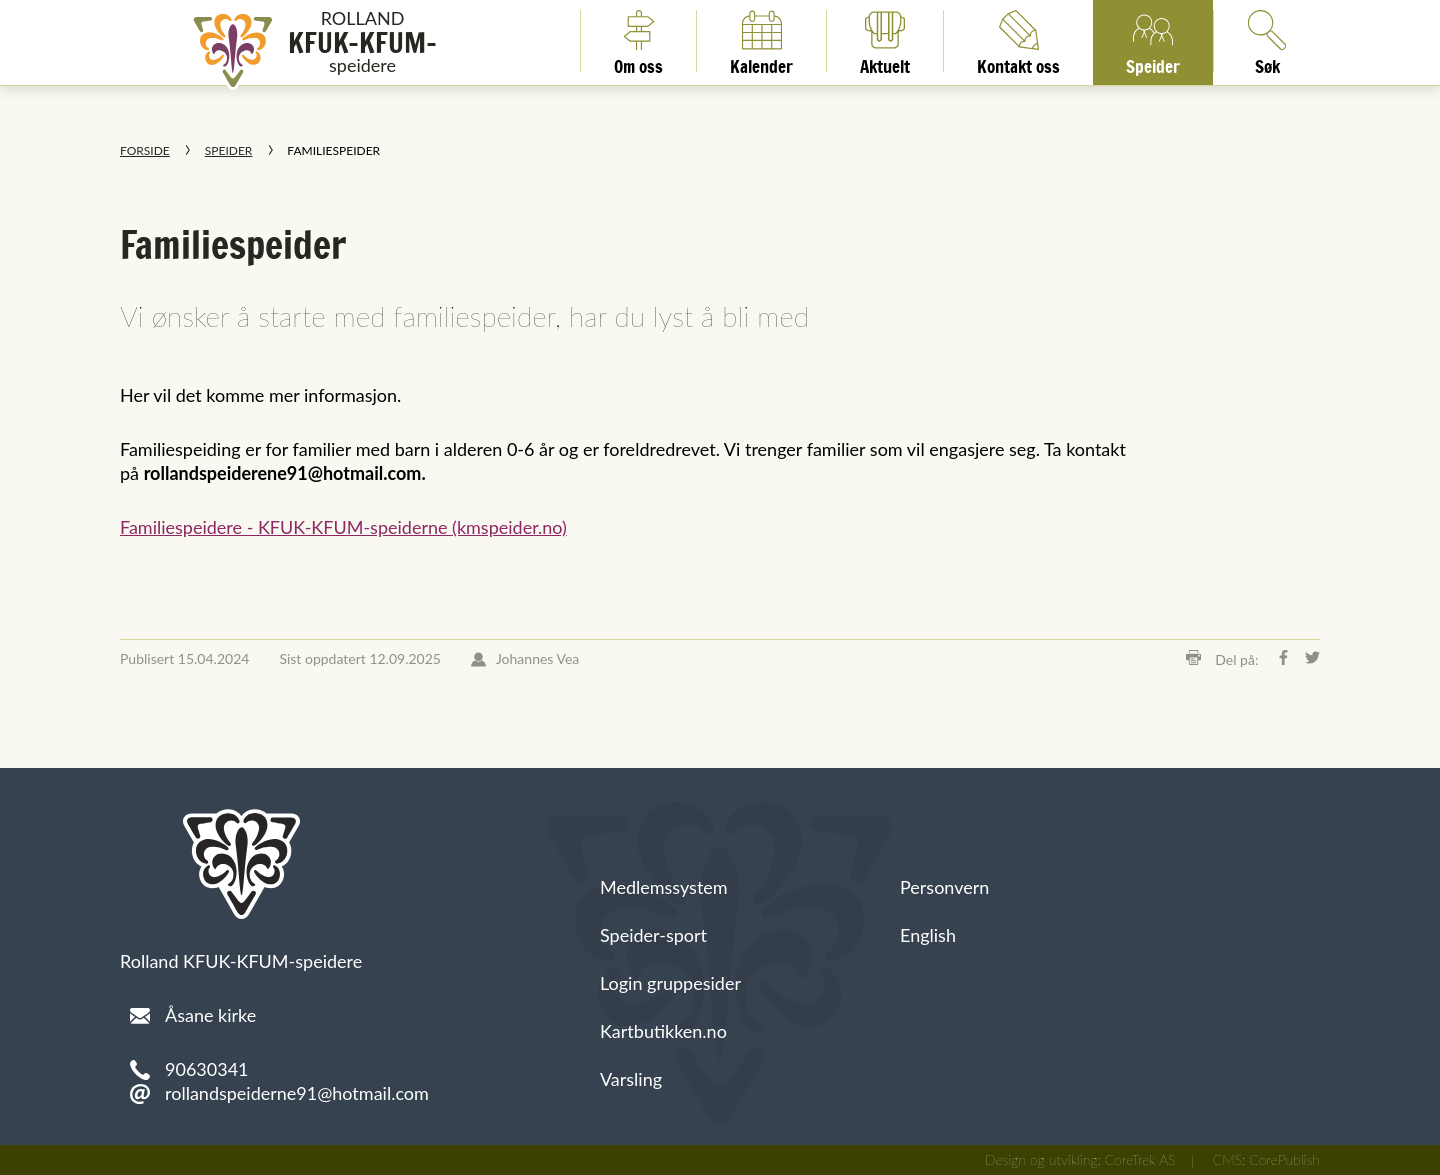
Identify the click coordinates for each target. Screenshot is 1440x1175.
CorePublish (1284, 1159)
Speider (1153, 41)
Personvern (944, 887)
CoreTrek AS (1140, 1159)
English (928, 935)
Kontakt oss (1018, 41)
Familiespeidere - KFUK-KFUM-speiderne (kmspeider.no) (343, 527)
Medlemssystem (664, 887)
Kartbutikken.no (663, 1031)
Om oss (638, 41)
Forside (145, 150)
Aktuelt (885, 41)
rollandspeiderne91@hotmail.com (297, 1093)
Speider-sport (653, 935)
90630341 (207, 1069)
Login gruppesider (670, 983)
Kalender (761, 41)
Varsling (631, 1079)
